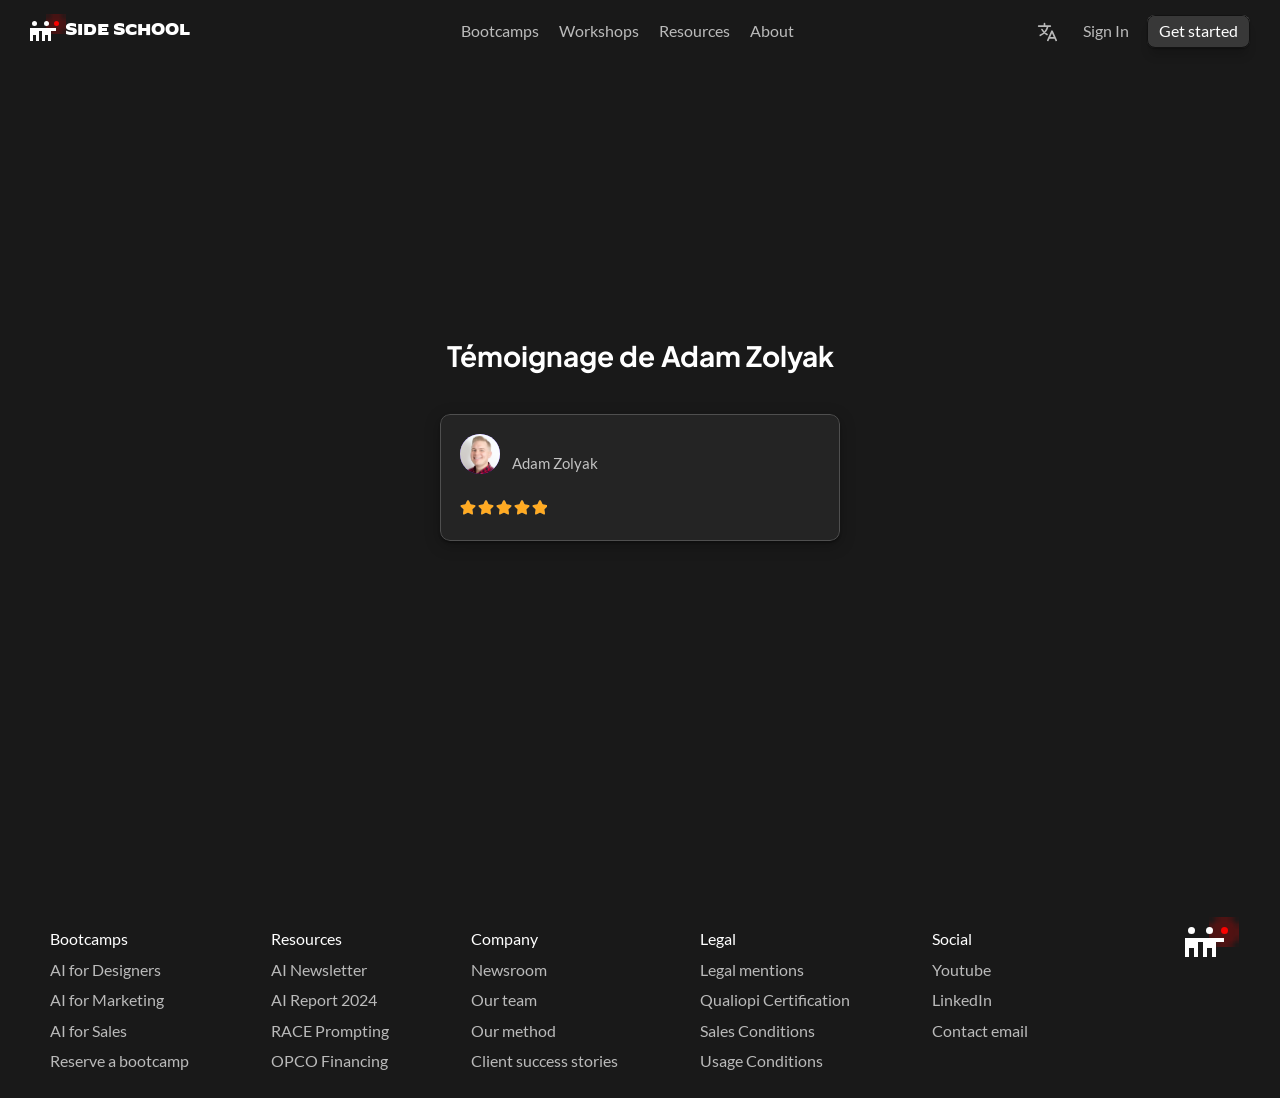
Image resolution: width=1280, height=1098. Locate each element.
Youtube (961, 969)
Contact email (980, 1030)
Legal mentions (752, 969)
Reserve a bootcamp (119, 1060)
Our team (504, 999)
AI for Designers (105, 969)
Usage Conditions (761, 1060)
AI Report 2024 (324, 999)
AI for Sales (88, 1030)
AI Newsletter (319, 969)
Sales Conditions (757, 1030)
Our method (513, 1030)
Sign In (1106, 30)
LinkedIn (962, 999)
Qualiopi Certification (775, 999)
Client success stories (544, 1060)
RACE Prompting (330, 1030)
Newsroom (509, 969)
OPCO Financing (329, 1060)
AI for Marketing (107, 999)
